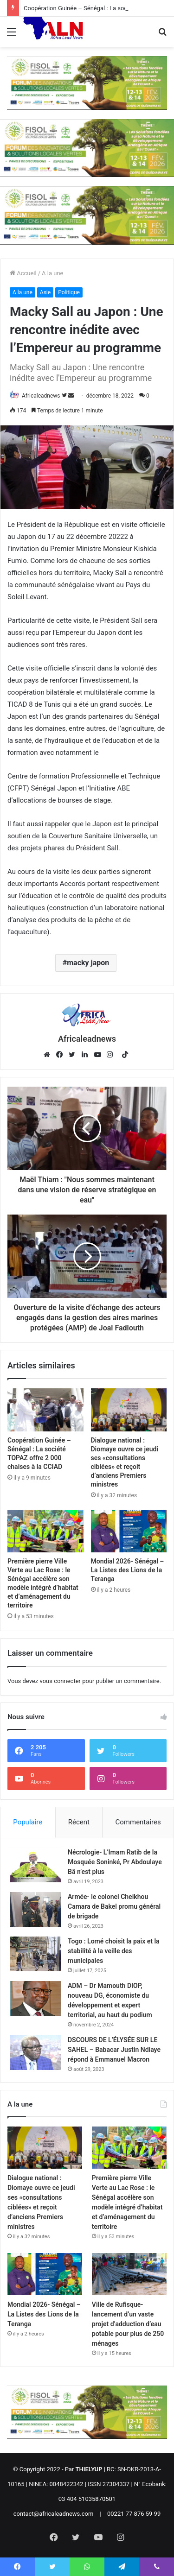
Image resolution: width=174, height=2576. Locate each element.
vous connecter (60, 1680)
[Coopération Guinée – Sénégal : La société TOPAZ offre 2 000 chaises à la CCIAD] (45, 1409)
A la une (52, 273)
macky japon (88, 962)
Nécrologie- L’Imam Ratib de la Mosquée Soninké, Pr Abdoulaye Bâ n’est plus (115, 1861)
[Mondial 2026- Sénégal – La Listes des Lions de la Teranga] (129, 1531)
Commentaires (138, 1822)
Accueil (23, 273)
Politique (69, 292)
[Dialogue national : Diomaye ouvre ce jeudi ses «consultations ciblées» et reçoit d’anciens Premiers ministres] (129, 1409)
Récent (79, 1822)
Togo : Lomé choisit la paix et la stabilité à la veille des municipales (114, 1950)
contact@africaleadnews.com (53, 2513)
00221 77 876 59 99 (134, 2513)
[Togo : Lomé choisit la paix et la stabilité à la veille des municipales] (35, 1954)
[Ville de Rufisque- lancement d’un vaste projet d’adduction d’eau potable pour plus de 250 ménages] (129, 2274)
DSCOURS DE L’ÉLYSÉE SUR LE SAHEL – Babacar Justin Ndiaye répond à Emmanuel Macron (114, 2049)
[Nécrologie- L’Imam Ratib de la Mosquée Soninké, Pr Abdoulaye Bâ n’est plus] (35, 1865)
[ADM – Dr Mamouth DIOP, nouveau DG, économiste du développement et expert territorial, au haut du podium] (35, 1998)
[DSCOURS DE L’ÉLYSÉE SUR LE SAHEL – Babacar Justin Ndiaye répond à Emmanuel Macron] (35, 2052)
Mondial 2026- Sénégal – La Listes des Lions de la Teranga (127, 1569)
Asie (45, 292)
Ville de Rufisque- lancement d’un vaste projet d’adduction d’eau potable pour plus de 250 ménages (128, 2324)
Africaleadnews (41, 395)
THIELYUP (89, 2469)
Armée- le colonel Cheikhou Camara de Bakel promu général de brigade (114, 1906)
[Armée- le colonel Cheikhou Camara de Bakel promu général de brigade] (35, 1909)
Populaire (27, 1822)
